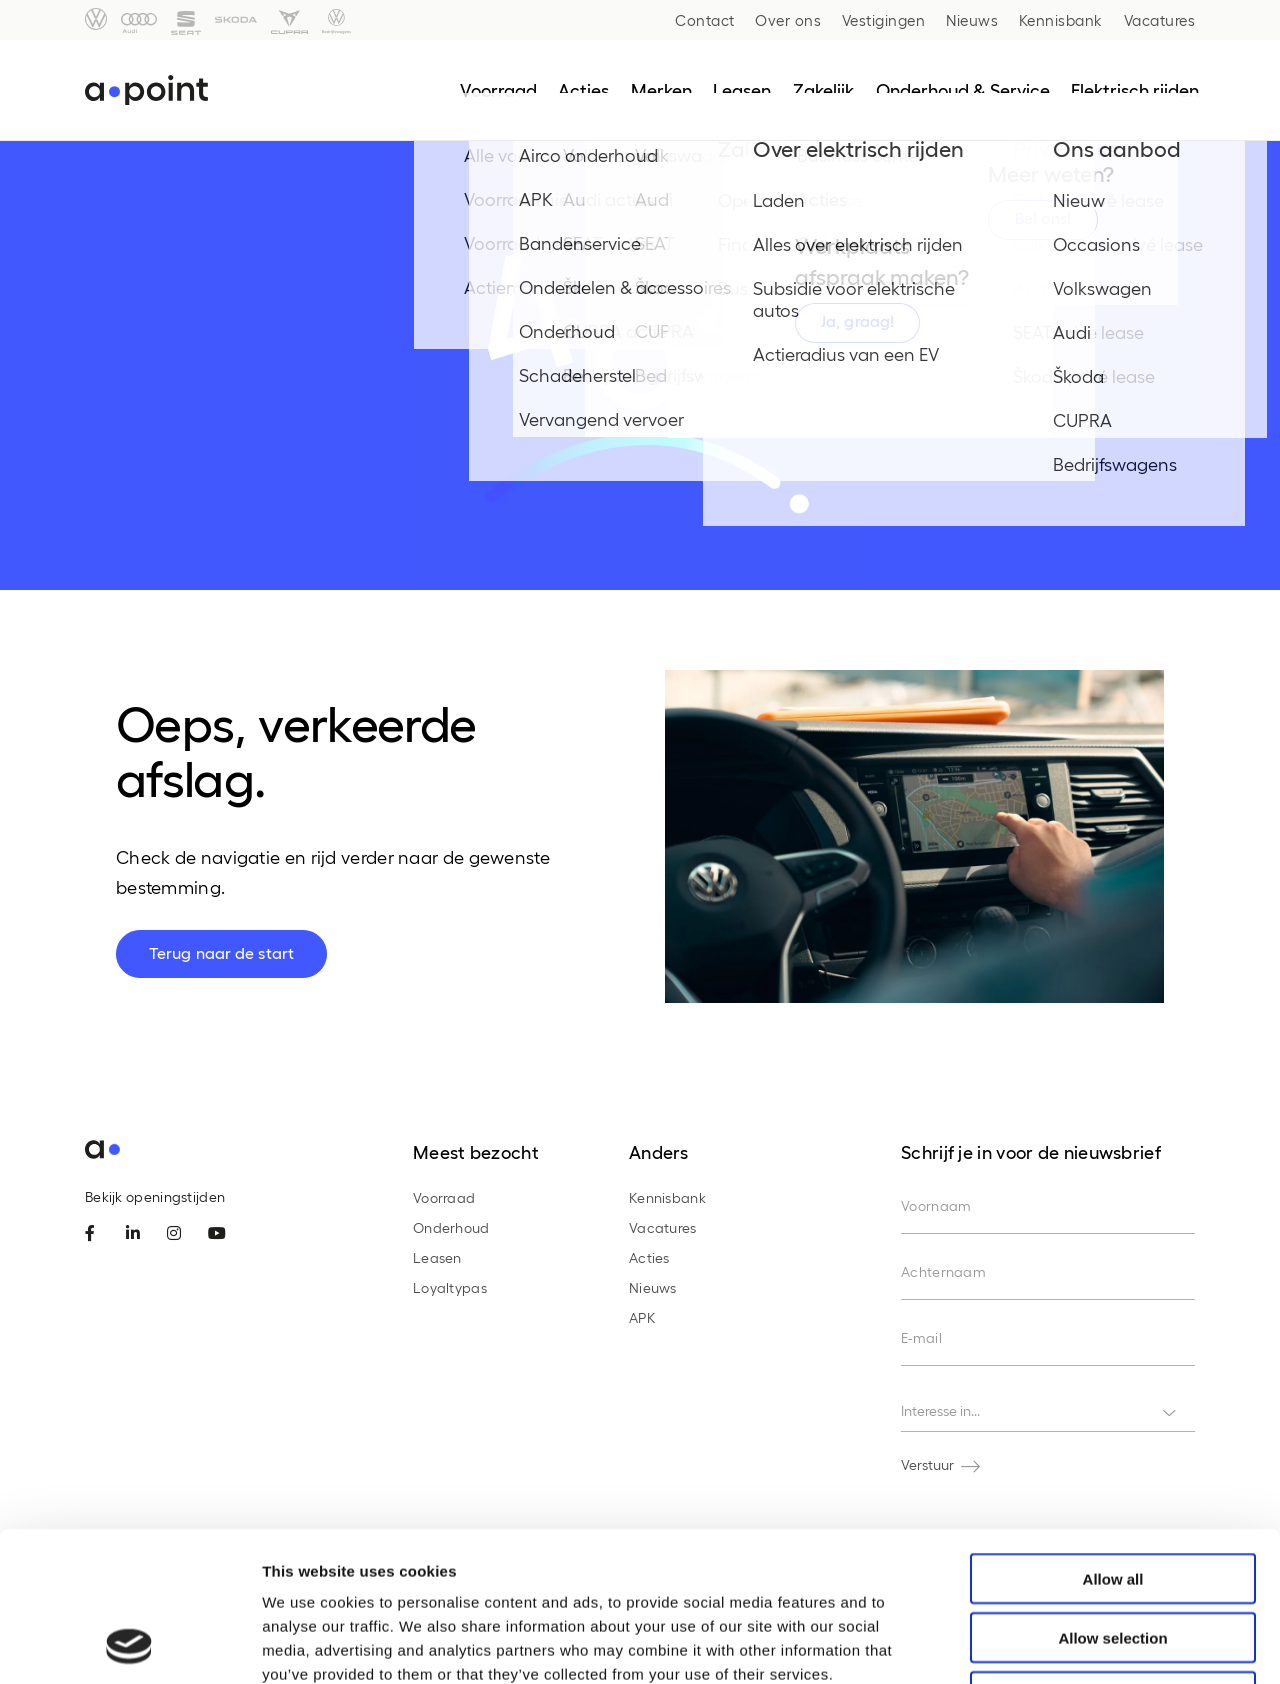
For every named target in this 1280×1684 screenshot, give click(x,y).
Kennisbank (1061, 20)
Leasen (437, 1257)
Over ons (788, 20)
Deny (1113, 1556)
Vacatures (1160, 20)
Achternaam (943, 1271)
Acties (649, 1257)
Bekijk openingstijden (155, 1196)
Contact (705, 20)
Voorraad (444, 1197)
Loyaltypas (450, 1287)
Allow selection (1112, 1497)
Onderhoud (451, 1227)
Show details (1049, 1644)
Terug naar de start (221, 952)
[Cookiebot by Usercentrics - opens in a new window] (129, 1645)
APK (642, 1317)
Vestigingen (884, 20)
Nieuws (972, 20)
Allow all (1113, 1438)
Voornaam (936, 1205)
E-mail (921, 1337)
